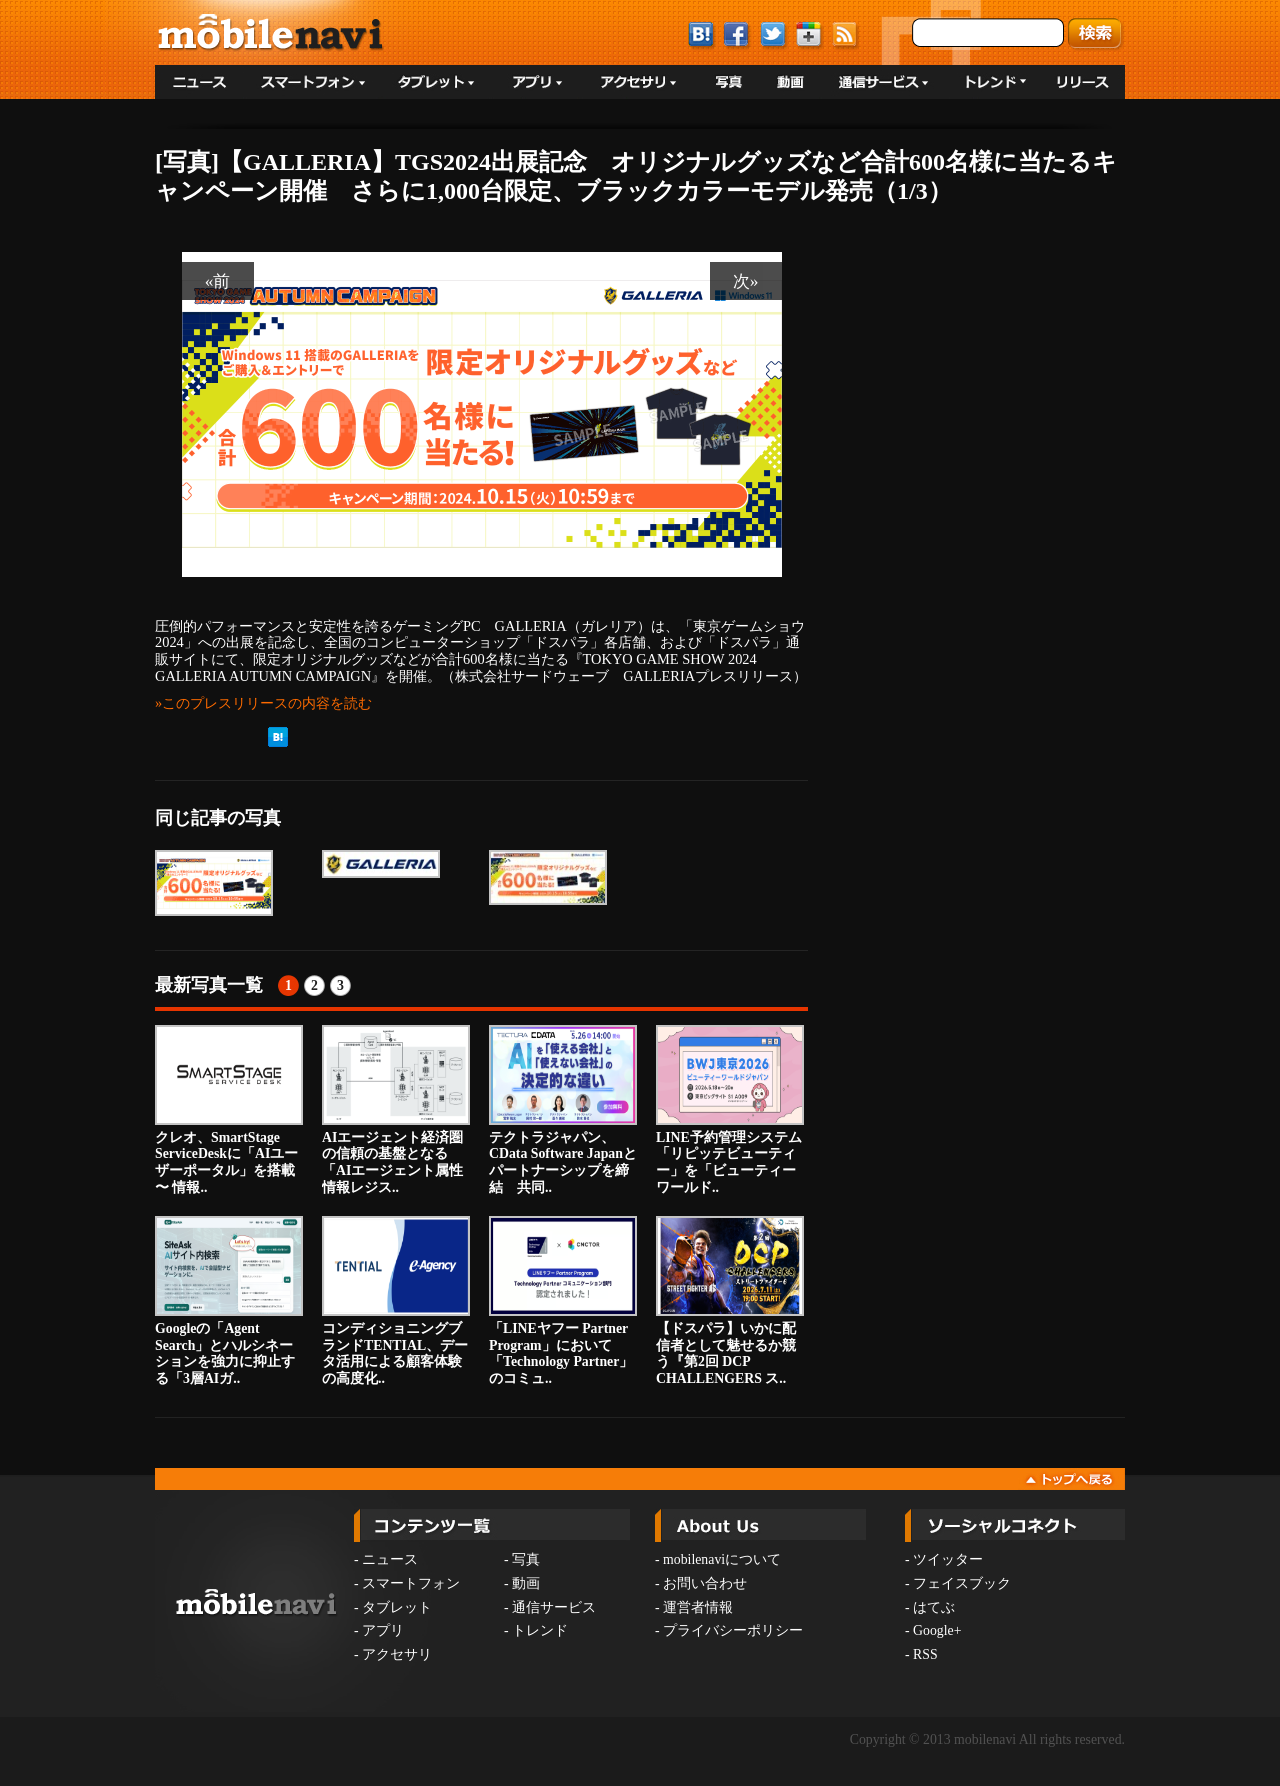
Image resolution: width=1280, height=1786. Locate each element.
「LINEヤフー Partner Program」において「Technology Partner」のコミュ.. (563, 1301)
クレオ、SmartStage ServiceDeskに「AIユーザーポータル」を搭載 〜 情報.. (229, 1110)
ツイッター (948, 1559)
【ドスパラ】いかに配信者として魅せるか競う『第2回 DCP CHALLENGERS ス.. (730, 1301)
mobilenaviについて (722, 1559)
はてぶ (934, 1607)
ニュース (390, 1559)
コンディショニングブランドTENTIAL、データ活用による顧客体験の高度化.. (396, 1301)
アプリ (383, 1630)
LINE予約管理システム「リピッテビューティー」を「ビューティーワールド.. (730, 1110)
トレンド (540, 1630)
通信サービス (554, 1607)
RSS (925, 1654)
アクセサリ (397, 1654)
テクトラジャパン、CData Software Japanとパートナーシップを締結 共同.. (563, 1110)
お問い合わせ (705, 1583)
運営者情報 (698, 1607)
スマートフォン (411, 1583)
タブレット (397, 1607)
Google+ (937, 1630)
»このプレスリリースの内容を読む (263, 703)
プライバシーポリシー (733, 1630)
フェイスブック (962, 1583)
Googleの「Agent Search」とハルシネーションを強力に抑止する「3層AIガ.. (229, 1301)
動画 (526, 1583)
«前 (218, 281)
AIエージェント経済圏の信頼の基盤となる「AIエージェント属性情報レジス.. (396, 1110)
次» (746, 281)
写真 (526, 1559)
